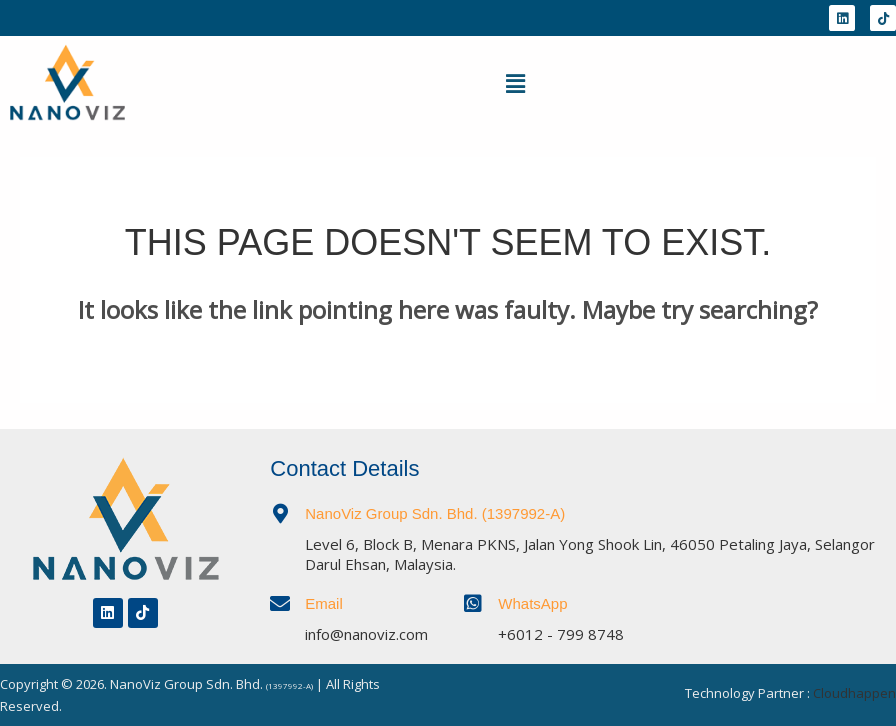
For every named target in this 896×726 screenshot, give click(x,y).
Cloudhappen (854, 693)
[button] (515, 83)
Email (324, 603)
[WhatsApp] (473, 604)
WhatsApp (532, 603)
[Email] (280, 604)
